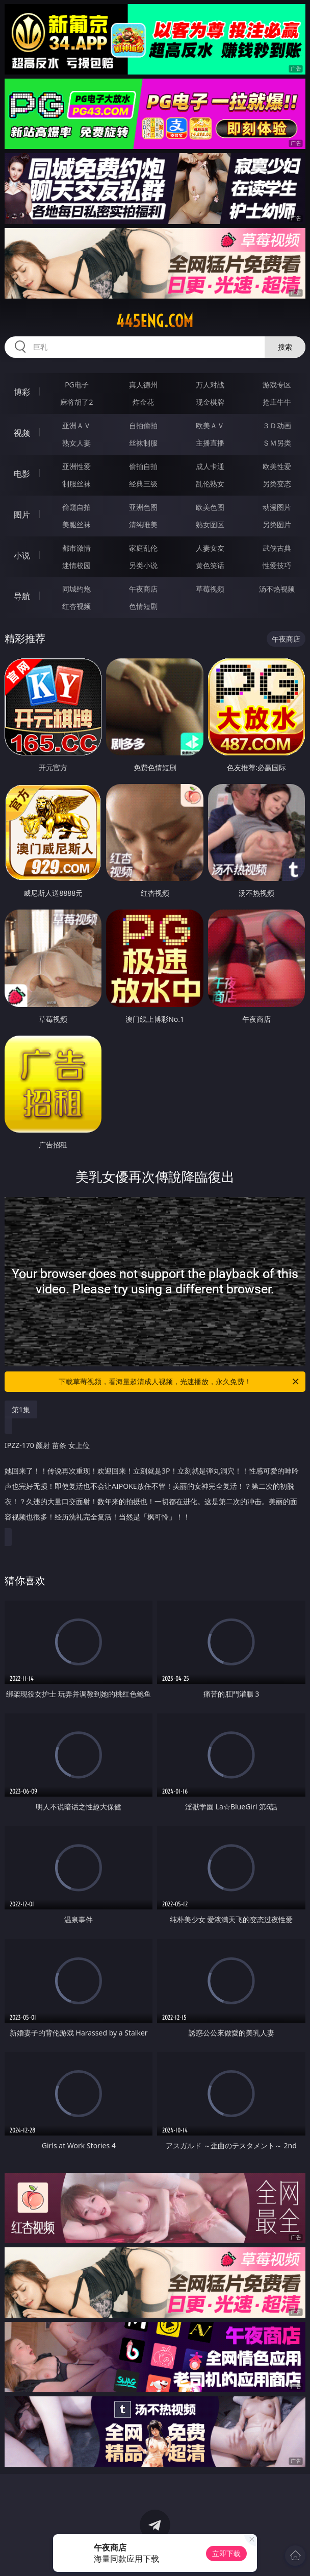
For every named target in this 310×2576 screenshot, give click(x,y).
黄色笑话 (210, 565)
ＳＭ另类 (277, 443)
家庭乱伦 (143, 548)
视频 (22, 432)
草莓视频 (210, 589)
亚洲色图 (143, 507)
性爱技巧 (277, 565)
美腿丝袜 (76, 524)
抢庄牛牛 (277, 402)
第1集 (21, 1409)
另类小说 (143, 565)
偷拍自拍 (143, 466)
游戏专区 (277, 384)
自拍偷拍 (143, 425)
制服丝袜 (76, 483)
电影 (22, 473)
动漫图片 (277, 507)
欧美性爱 (277, 466)
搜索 (285, 347)
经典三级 (143, 483)
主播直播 (210, 443)
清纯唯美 (143, 524)
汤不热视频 (277, 589)
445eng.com (154, 321)
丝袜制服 (143, 443)
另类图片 (277, 524)
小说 (22, 555)
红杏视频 (76, 606)
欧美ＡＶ (210, 425)
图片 (22, 514)
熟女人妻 (76, 443)
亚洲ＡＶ (76, 425)
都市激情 (76, 548)
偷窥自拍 (76, 507)
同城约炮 (76, 589)
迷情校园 (76, 565)
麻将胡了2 (76, 402)
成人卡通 (210, 466)
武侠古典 (277, 548)
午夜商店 (143, 589)
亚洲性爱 (76, 466)
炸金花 (143, 402)
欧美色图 (210, 507)
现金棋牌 (210, 402)
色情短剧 (143, 606)
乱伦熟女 (210, 483)
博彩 (22, 392)
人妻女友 (210, 548)
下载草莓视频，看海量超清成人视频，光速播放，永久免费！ (179, 1382)
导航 (22, 596)
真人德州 (143, 384)
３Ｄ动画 (277, 425)
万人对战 (210, 384)
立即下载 (226, 2553)
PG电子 (77, 384)
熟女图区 (210, 524)
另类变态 (277, 483)
